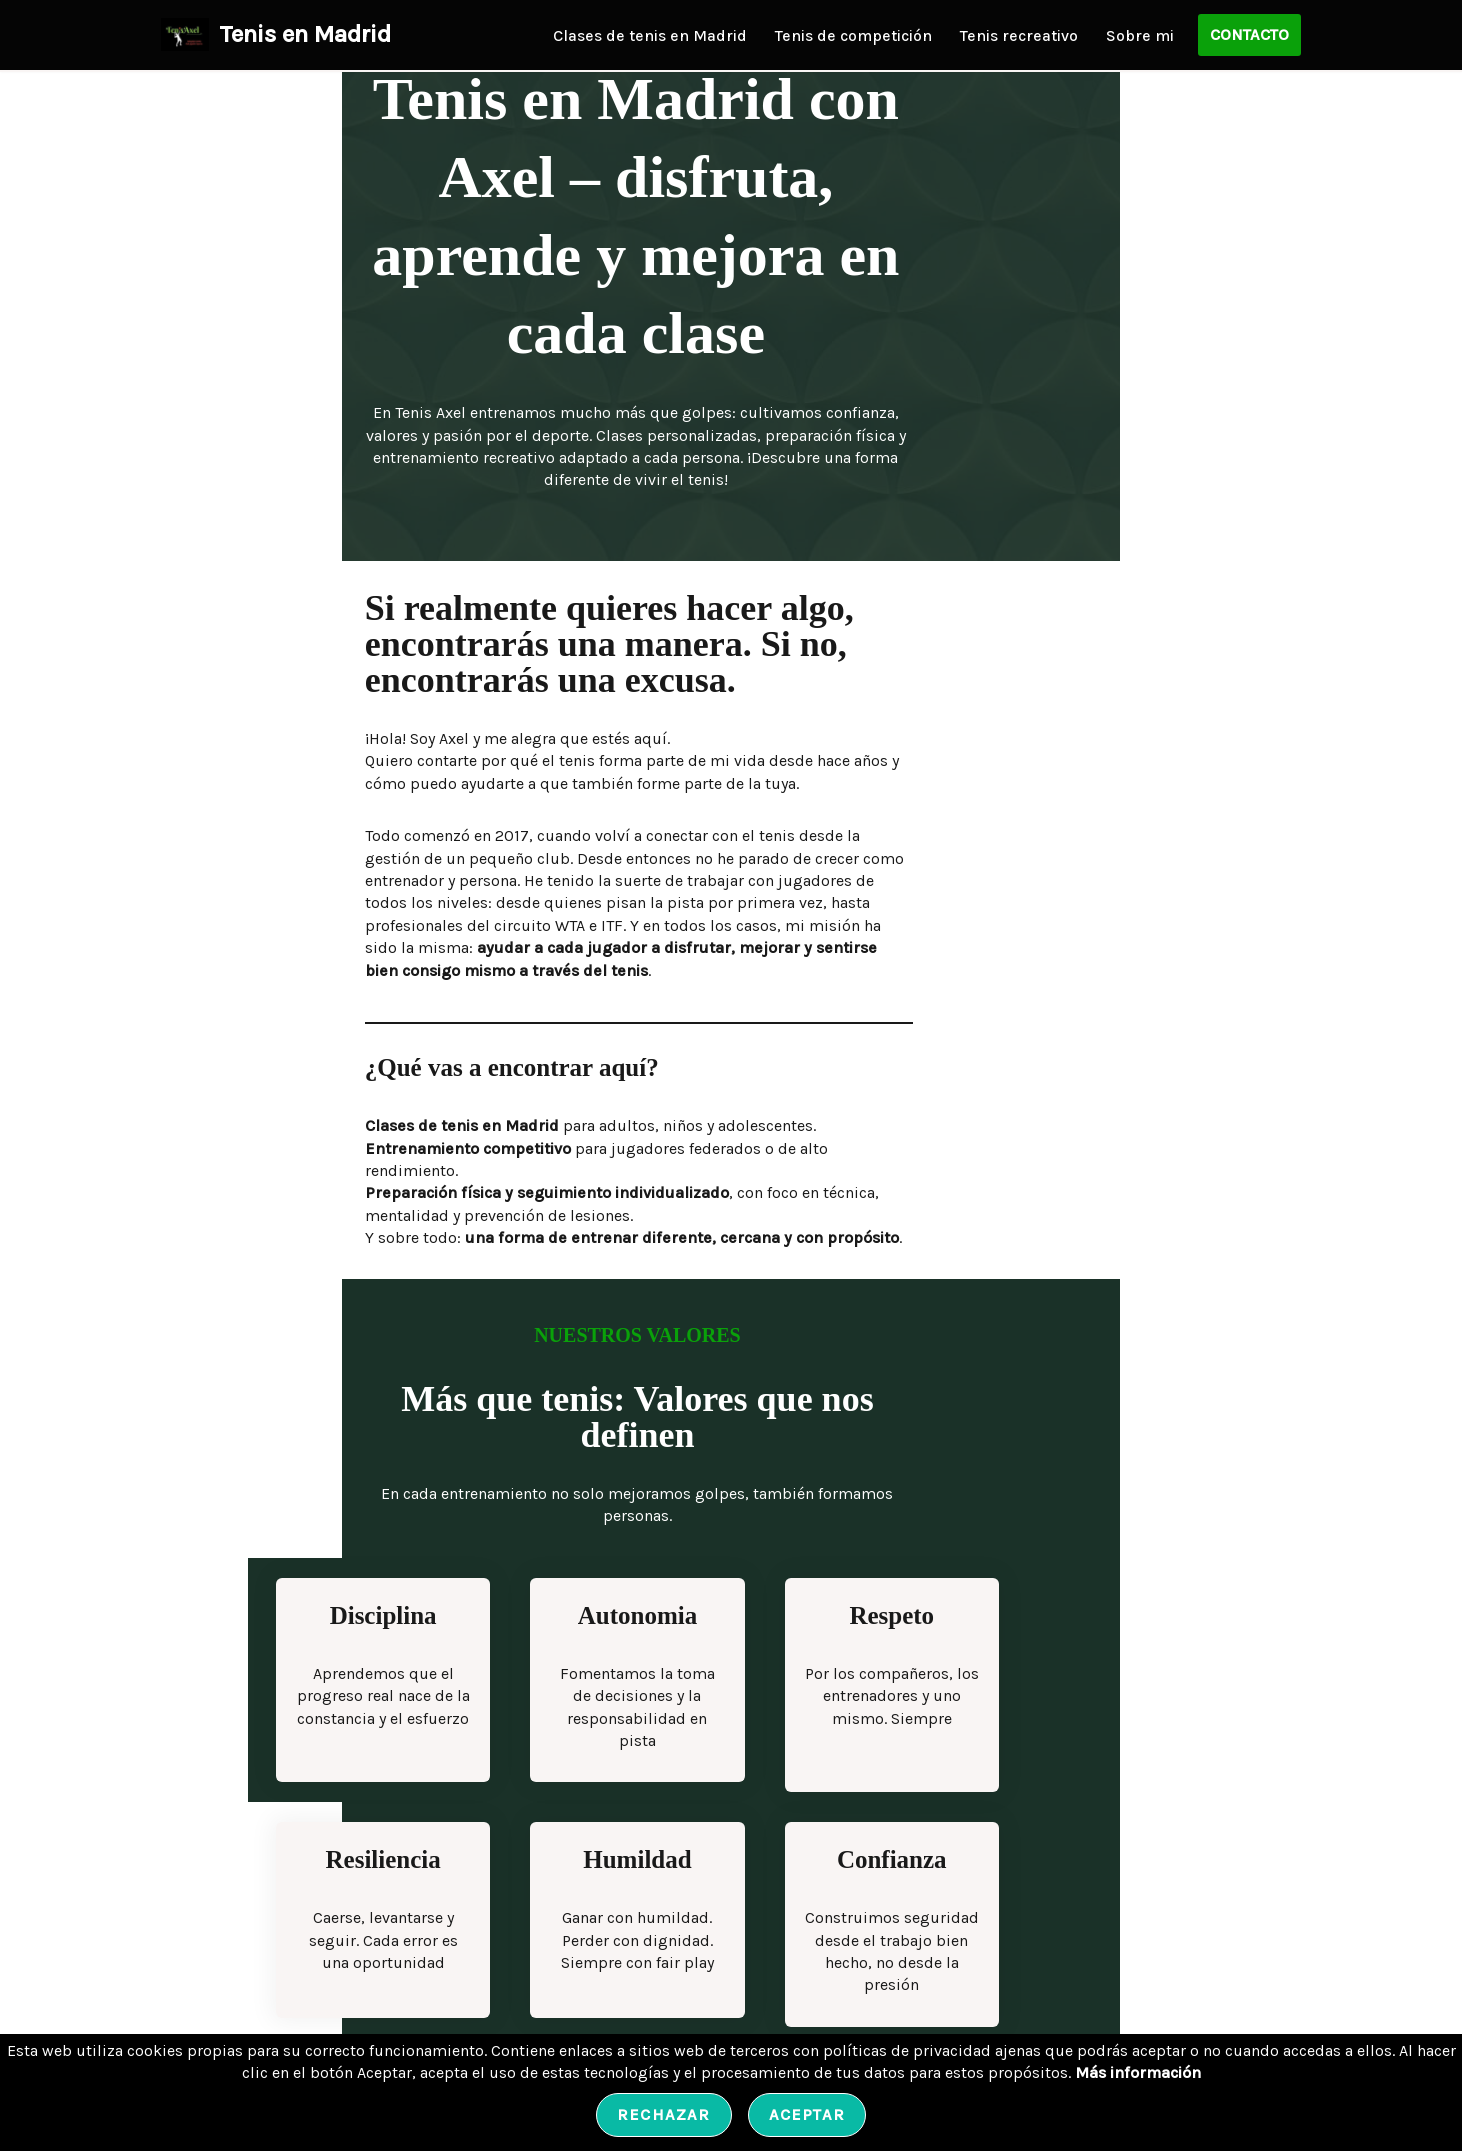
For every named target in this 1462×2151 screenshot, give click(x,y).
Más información (1138, 2072)
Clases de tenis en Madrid (650, 35)
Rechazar (664, 2114)
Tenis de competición (853, 35)
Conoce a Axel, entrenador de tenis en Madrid (346, 1952)
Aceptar (807, 2114)
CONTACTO (1249, 34)
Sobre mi (1140, 35)
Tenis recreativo (1019, 35)
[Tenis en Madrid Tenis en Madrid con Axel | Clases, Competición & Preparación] (276, 35)
